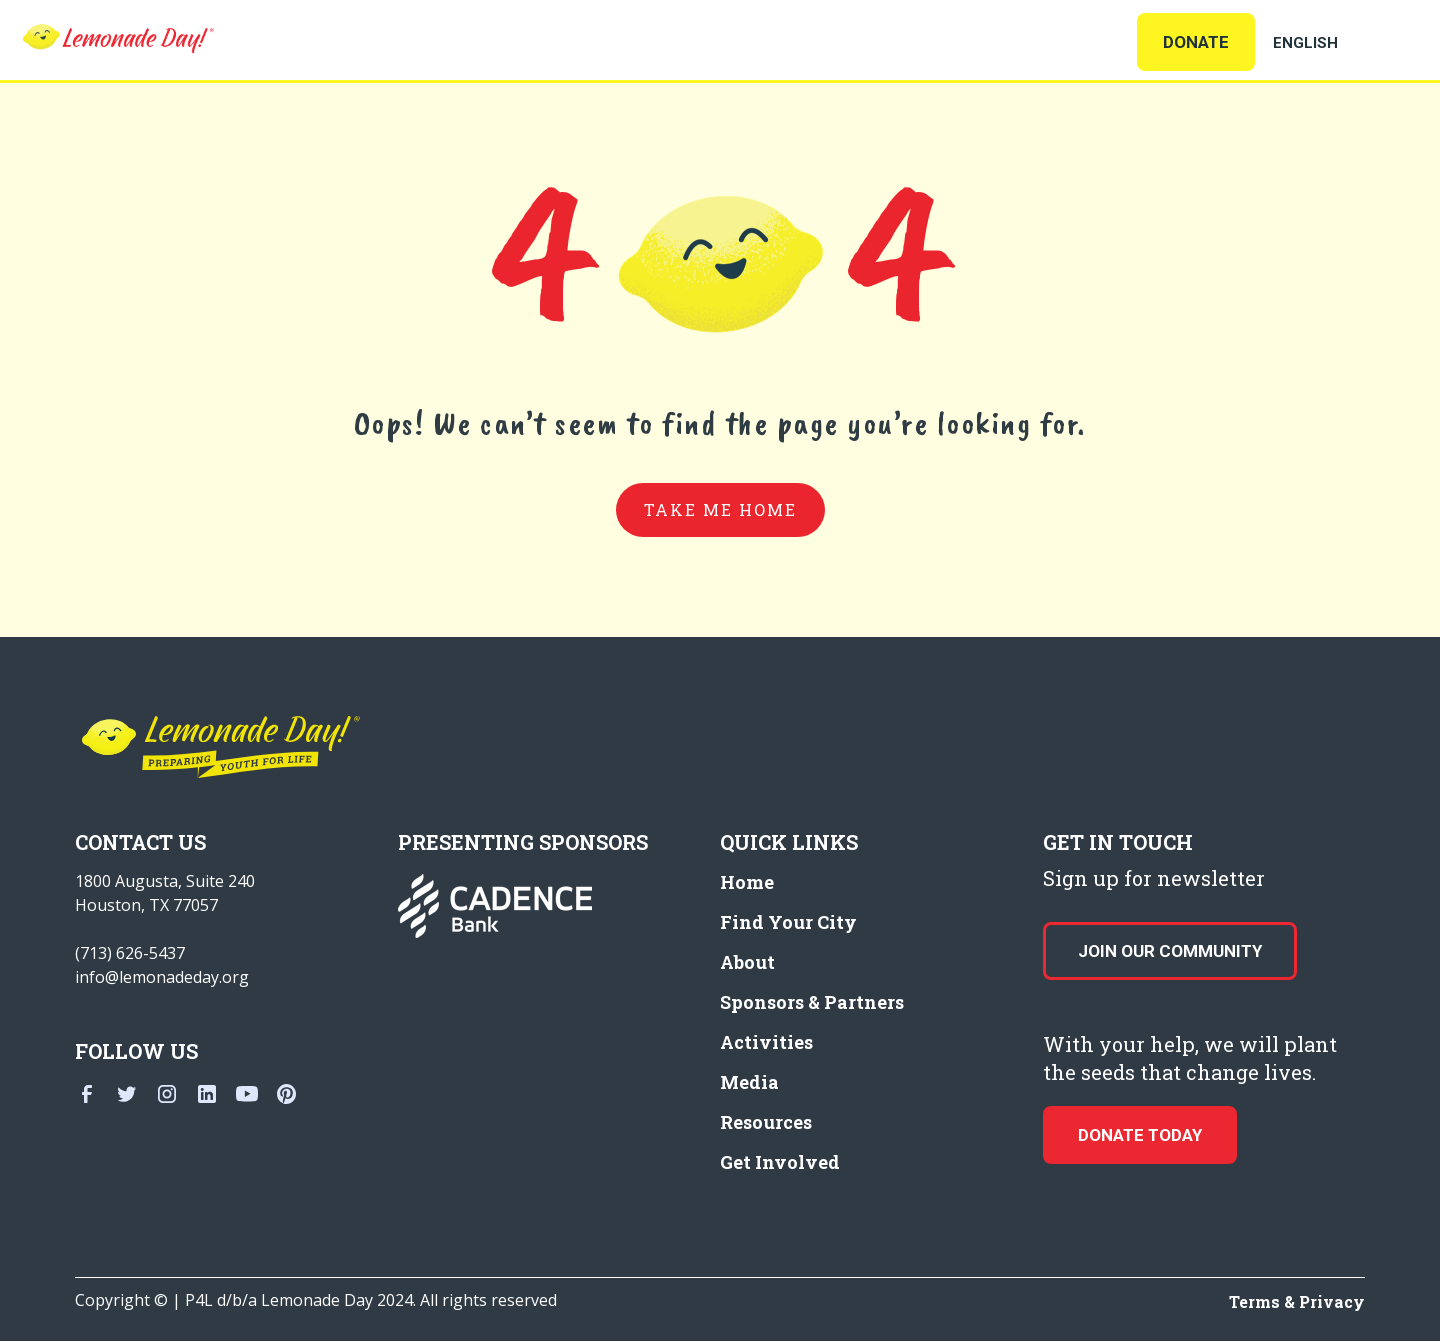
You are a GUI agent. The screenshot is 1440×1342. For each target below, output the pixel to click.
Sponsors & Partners (812, 1002)
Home (747, 882)
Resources (766, 1122)
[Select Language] (1330, 43)
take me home (720, 509)
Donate (1196, 42)
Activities (766, 1042)
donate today (1140, 1135)
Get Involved (780, 1162)
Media (749, 1082)
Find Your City (788, 922)
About (747, 962)
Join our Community (1170, 951)
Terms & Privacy (1297, 1301)
